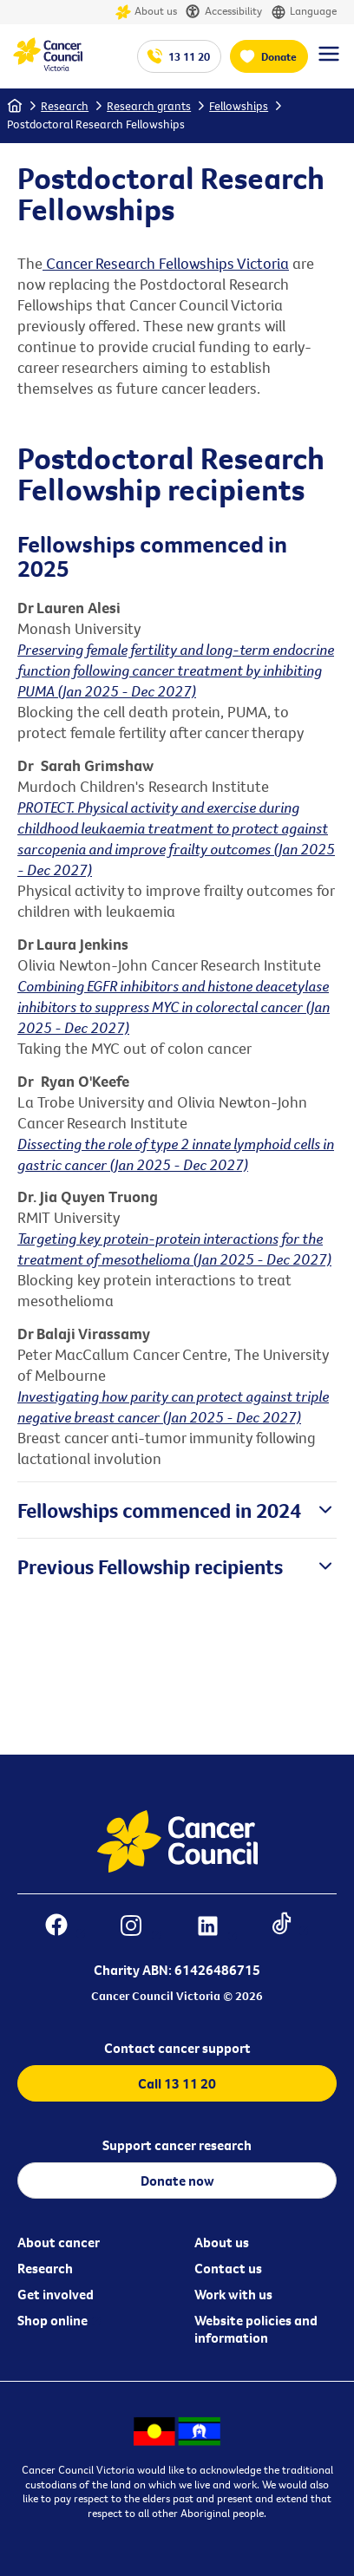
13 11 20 (189, 56)
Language (304, 12)
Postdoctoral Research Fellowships (96, 124)
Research (64, 106)
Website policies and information (256, 2328)
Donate (279, 56)
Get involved (55, 2294)
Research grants (149, 106)
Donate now (177, 2180)
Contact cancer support (177, 2047)
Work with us (233, 2294)
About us (146, 12)
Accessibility (224, 12)
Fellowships (238, 106)
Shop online (52, 2320)
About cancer (58, 2242)
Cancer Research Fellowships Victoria (166, 263)
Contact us (228, 2268)
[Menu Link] (329, 62)
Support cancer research (177, 2145)
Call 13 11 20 (177, 2083)
